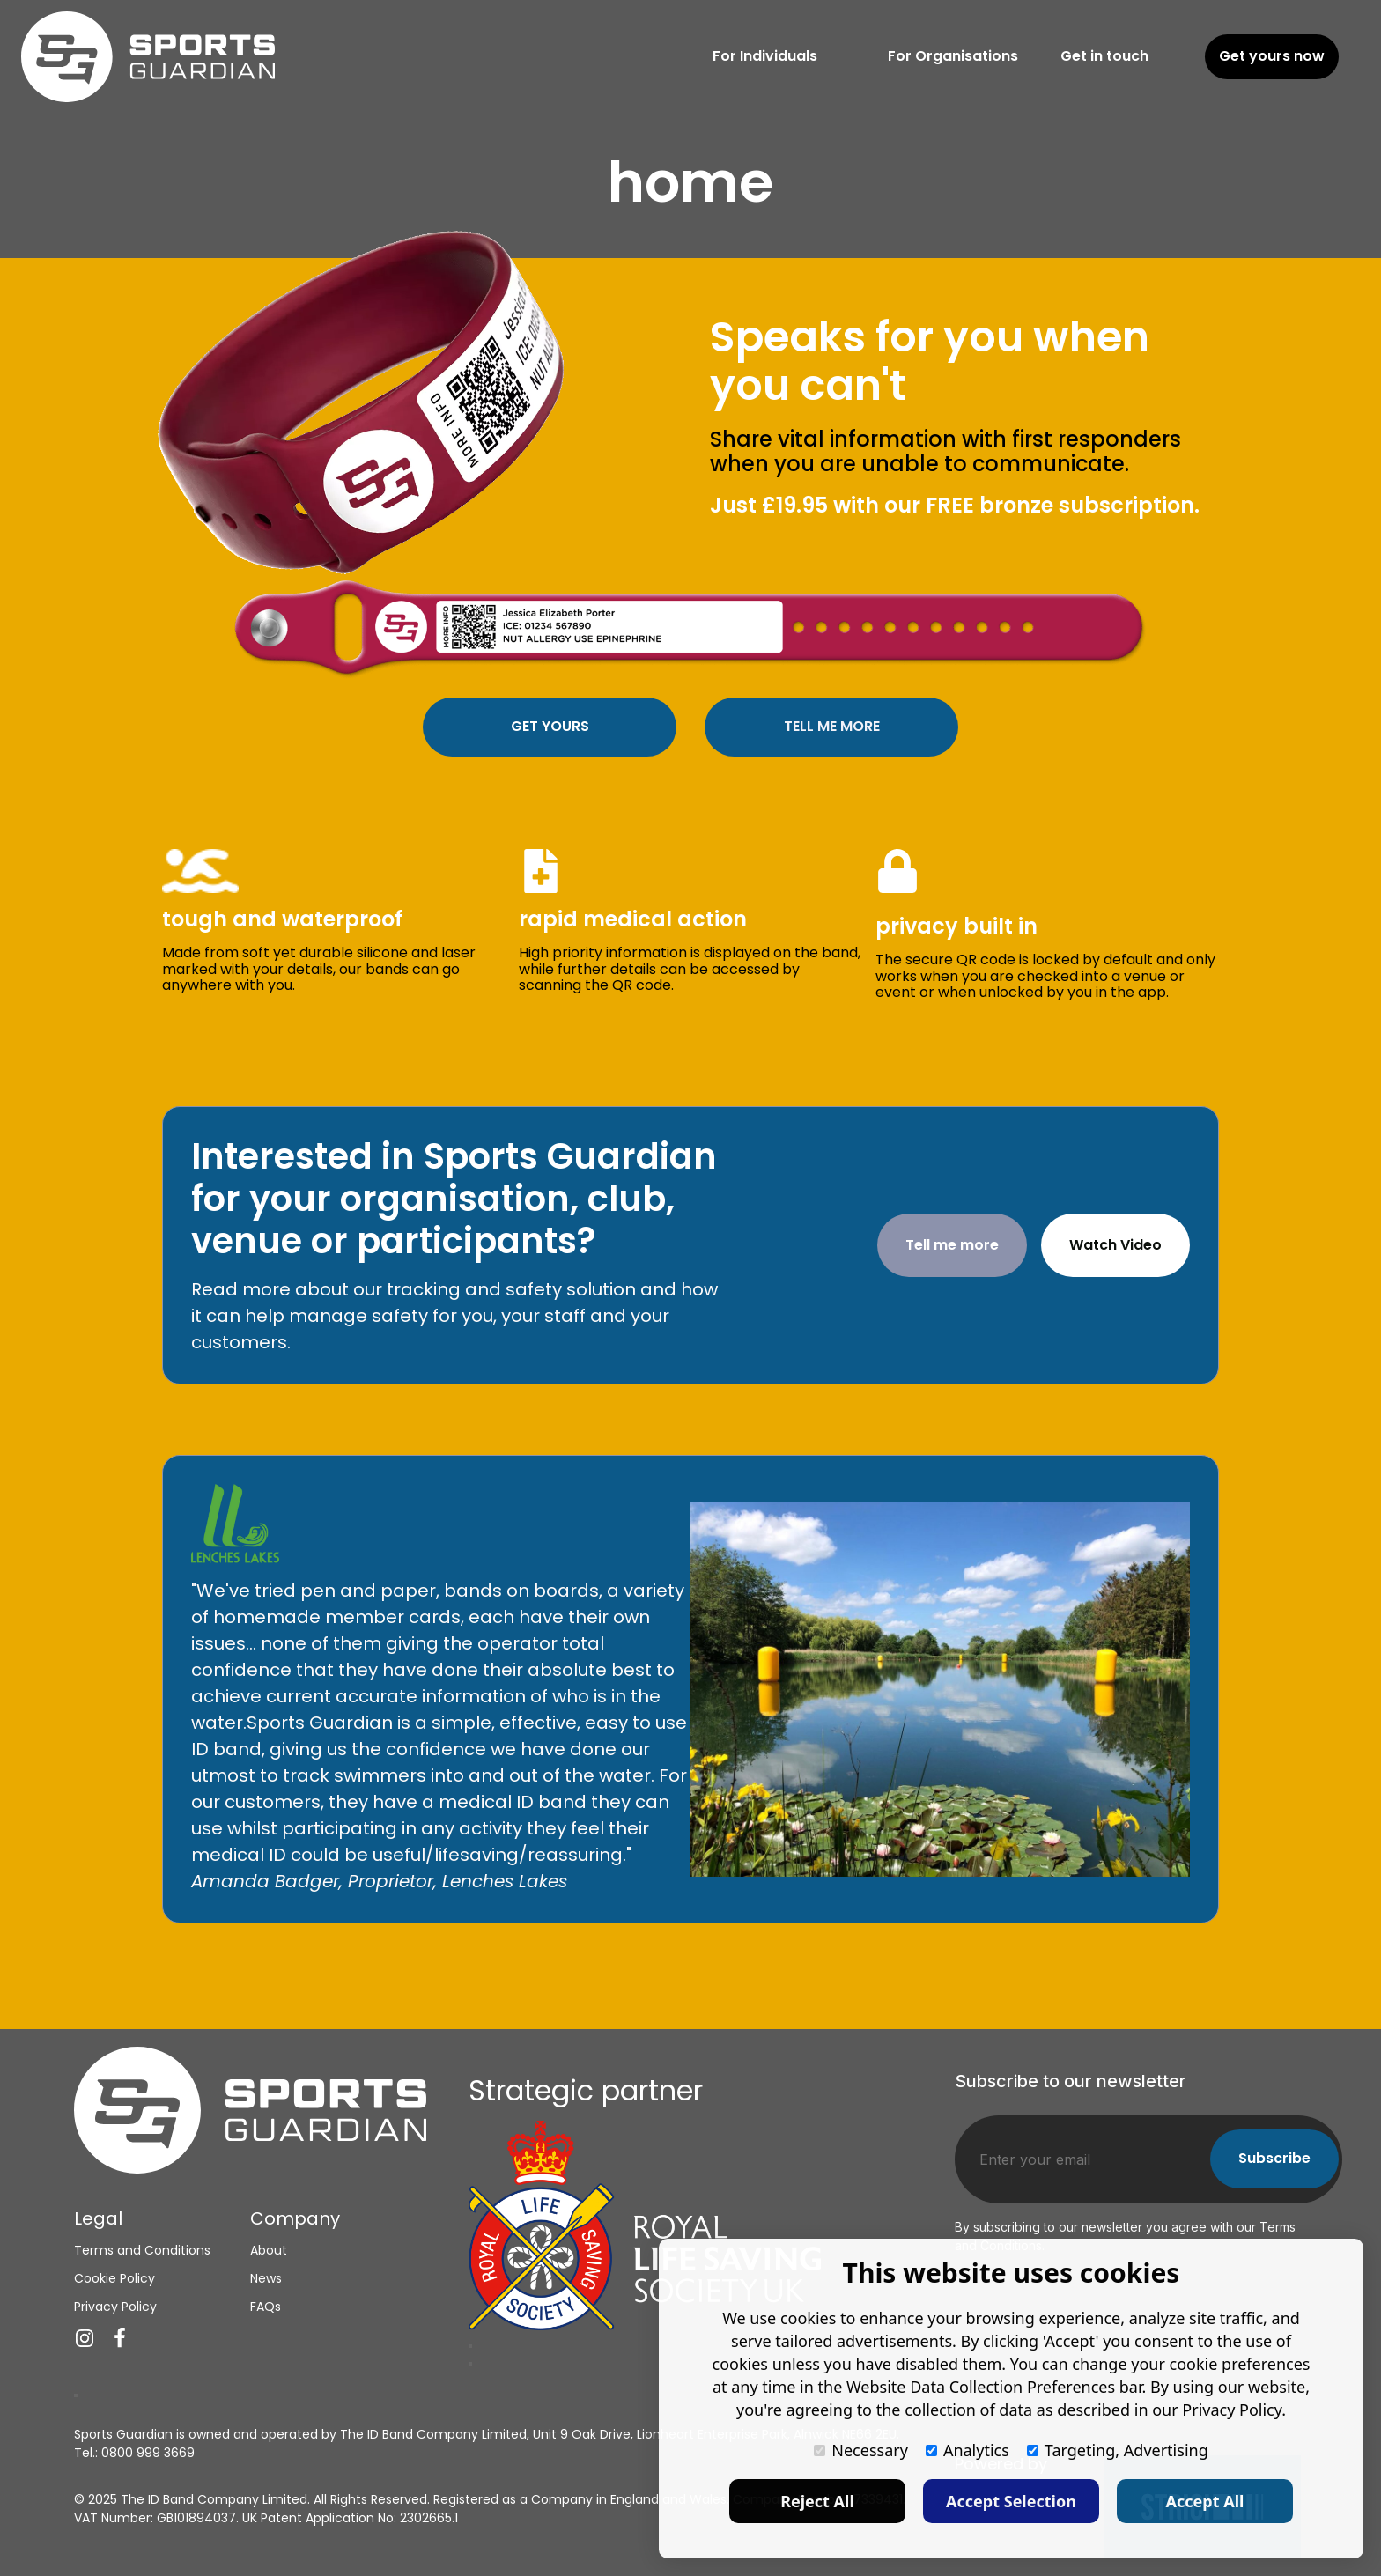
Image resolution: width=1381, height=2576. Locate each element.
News (266, 2277)
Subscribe (1274, 2158)
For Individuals (765, 56)
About (268, 2249)
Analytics (967, 2450)
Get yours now (1272, 56)
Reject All (817, 2501)
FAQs (265, 2306)
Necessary (861, 2450)
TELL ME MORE (832, 726)
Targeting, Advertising (1117, 2450)
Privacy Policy (115, 2306)
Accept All (1205, 2501)
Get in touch (1104, 56)
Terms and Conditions (142, 2249)
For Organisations (953, 56)
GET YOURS (550, 726)
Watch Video (1115, 1245)
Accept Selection (1011, 2501)
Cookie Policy (114, 2277)
